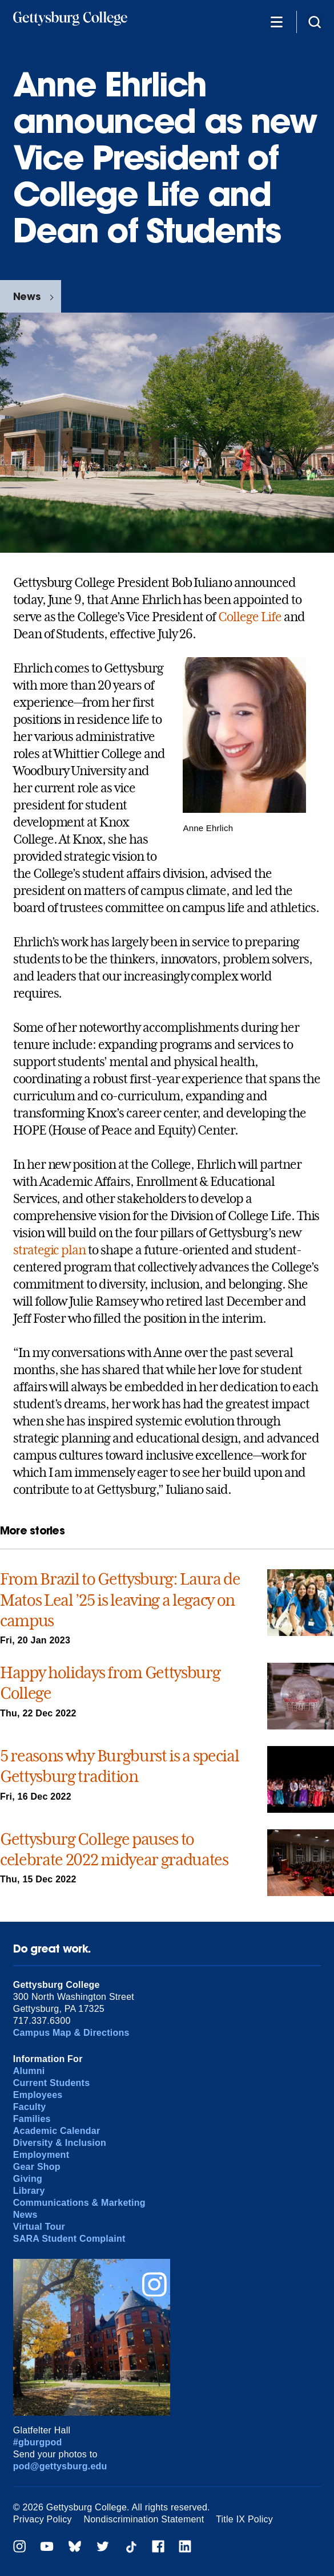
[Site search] (314, 21)
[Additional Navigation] (276, 21)
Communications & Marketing (79, 2203)
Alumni (29, 2071)
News (27, 296)
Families (32, 2119)
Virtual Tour (39, 2226)
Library (29, 2191)
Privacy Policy (42, 2519)
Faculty (29, 2107)
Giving (27, 2179)
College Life (249, 616)
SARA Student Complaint (69, 2238)
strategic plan (49, 1249)
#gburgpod (37, 2442)
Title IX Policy (244, 2519)
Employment (41, 2155)
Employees (38, 2095)
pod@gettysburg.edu (60, 2466)
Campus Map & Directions (71, 2033)
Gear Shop (37, 2167)
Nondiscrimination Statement (143, 2519)
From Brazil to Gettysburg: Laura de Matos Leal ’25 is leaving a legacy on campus (120, 1600)
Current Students (51, 2083)
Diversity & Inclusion (59, 2143)
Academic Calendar (56, 2131)
